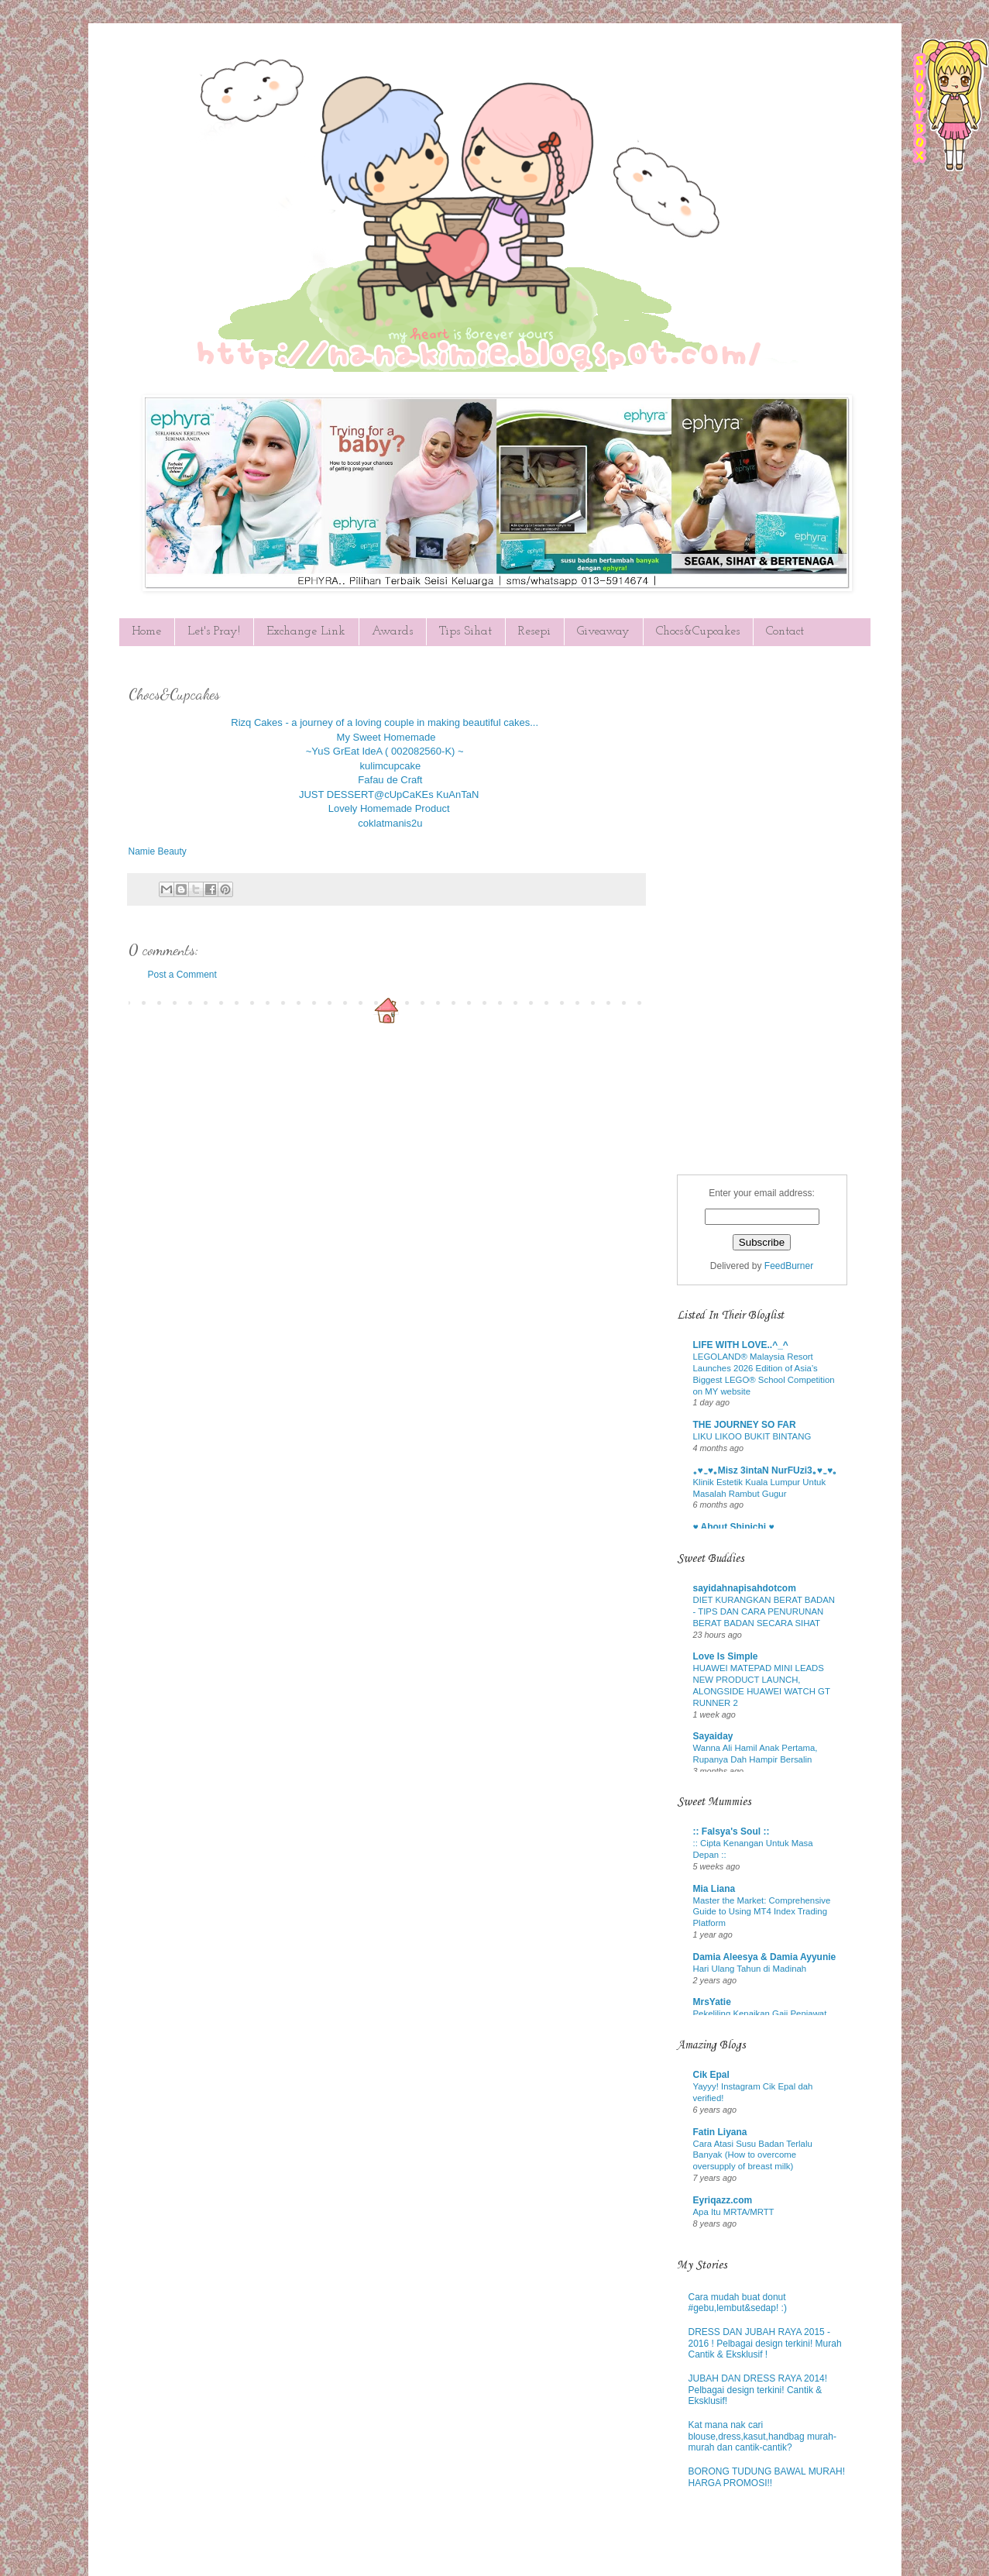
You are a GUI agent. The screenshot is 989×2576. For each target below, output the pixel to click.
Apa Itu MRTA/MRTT (733, 2212)
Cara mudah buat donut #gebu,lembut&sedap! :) (738, 2302)
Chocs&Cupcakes (698, 631)
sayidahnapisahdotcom (744, 1588)
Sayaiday (713, 1736)
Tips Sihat (465, 631)
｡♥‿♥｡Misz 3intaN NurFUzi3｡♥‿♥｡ (765, 1470)
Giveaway (603, 631)
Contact (785, 631)
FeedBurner (788, 1265)
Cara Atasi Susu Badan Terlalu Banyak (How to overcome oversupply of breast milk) (752, 2155)
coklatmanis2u (390, 823)
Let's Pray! (213, 631)
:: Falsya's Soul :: (731, 1831)
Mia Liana (714, 1888)
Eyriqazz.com (723, 2200)
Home (146, 631)
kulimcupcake (390, 766)
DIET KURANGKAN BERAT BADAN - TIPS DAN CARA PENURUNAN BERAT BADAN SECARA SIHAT (764, 1611)
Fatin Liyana (720, 2132)
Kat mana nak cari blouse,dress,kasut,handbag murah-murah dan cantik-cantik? (762, 2436)
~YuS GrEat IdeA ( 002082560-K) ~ (385, 751)
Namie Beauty (158, 851)
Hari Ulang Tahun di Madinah (750, 1968)
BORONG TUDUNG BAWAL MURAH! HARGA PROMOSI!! (767, 2477)
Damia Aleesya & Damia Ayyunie (764, 1957)
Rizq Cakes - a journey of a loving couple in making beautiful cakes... (384, 722)
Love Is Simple (725, 1656)
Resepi (534, 631)
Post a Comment (182, 974)
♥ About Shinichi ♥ (733, 1527)
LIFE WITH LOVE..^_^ (740, 1345)
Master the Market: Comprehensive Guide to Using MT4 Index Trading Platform (762, 1912)
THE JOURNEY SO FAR (744, 1424)
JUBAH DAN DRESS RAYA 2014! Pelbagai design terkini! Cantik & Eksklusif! (758, 2389)
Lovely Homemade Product (389, 808)
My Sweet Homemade (386, 737)
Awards (392, 631)
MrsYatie (712, 2001)
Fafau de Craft (390, 780)
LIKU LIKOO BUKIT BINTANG (752, 1436)
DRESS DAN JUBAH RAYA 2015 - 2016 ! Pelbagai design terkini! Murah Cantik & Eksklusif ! (765, 2343)
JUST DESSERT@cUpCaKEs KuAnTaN (389, 794)
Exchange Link (305, 631)
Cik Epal (711, 2074)
